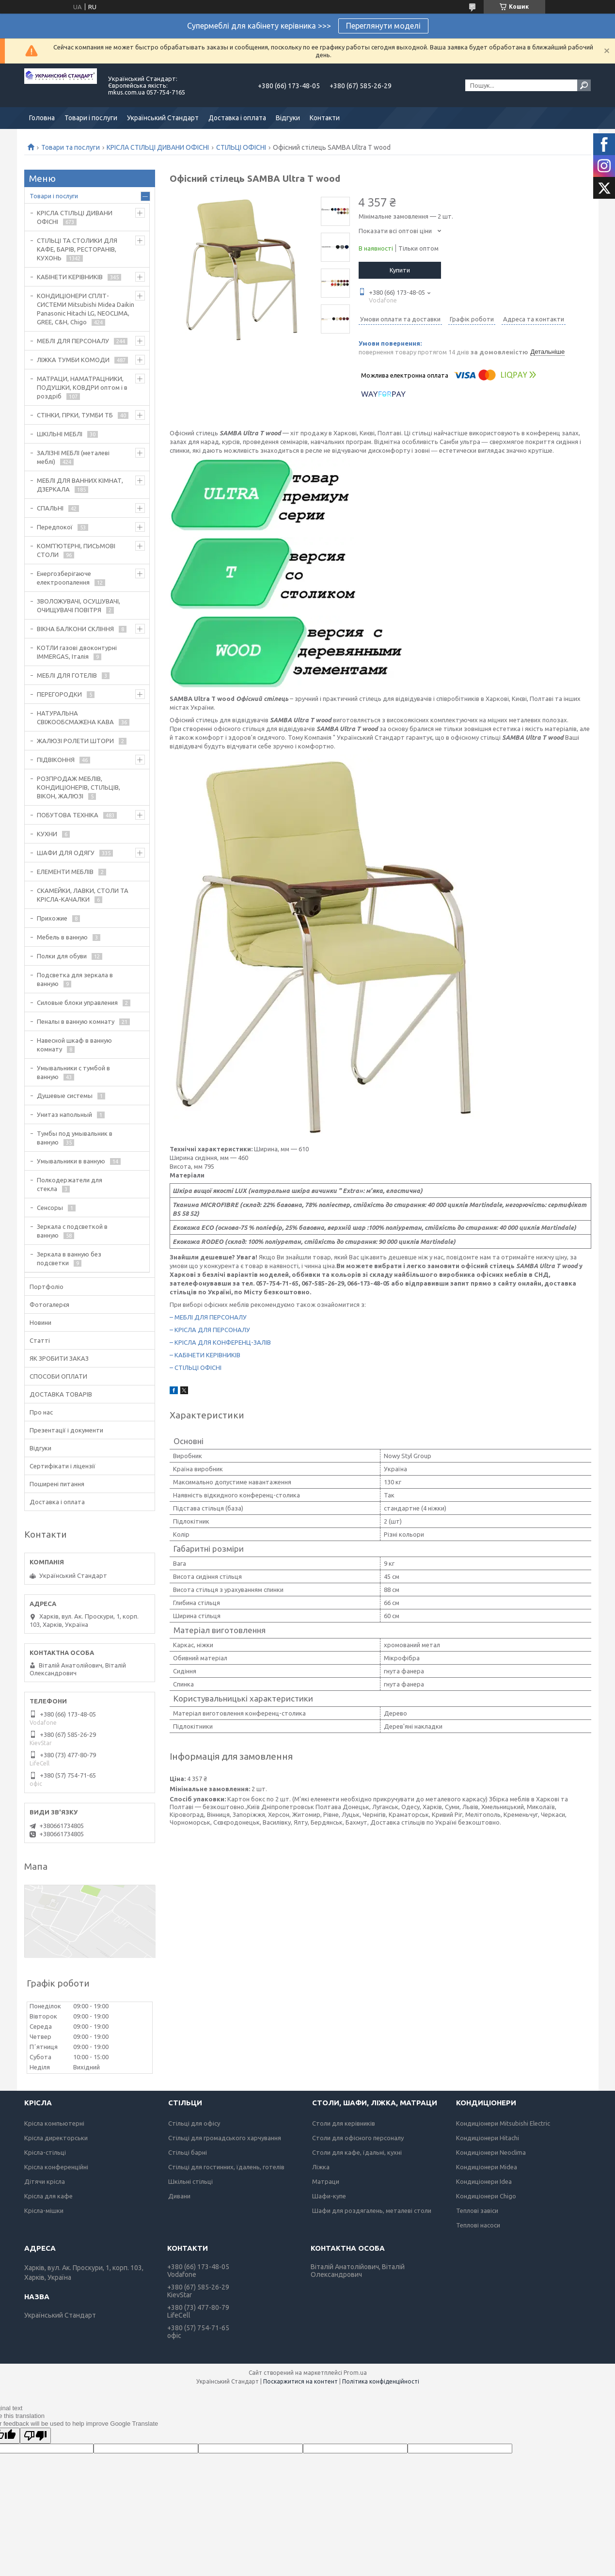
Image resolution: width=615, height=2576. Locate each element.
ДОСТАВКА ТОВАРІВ (61, 1394)
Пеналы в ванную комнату (75, 1021)
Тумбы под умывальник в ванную (74, 1137)
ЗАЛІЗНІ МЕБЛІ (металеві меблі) (73, 457)
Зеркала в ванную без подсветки (69, 1258)
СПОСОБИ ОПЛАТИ (58, 1376)
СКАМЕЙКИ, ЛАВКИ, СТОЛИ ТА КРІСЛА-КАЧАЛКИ (82, 895)
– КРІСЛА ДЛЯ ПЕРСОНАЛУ (210, 1329)
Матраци (325, 2181)
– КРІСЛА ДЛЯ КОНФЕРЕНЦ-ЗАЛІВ (220, 1342)
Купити (400, 270)
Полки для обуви (62, 956)
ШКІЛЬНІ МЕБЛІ (59, 433)
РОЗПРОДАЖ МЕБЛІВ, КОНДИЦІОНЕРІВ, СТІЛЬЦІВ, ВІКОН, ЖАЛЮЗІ (78, 787)
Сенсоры (50, 1207)
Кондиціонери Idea (484, 2181)
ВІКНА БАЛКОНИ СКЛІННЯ (75, 628)
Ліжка (321, 2166)
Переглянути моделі (383, 25)
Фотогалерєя (49, 1304)
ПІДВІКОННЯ (56, 759)
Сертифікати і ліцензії (62, 1466)
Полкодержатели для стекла (69, 1184)
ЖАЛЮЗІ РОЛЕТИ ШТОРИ (75, 740)
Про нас (41, 1412)
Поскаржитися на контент (300, 2381)
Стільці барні (187, 2152)
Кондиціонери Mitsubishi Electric (503, 2123)
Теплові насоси (478, 2225)
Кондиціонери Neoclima (491, 2152)
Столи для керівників (343, 2123)
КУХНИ (47, 833)
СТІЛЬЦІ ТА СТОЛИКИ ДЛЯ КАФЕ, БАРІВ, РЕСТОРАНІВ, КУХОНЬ (77, 249)
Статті (40, 1340)
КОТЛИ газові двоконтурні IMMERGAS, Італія (77, 652)
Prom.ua (355, 2372)
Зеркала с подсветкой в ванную (72, 1231)
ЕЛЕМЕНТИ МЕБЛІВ (65, 871)
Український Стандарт (163, 118)
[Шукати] (584, 85)
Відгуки (288, 118)
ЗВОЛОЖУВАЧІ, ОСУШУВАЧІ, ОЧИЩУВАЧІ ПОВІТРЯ (78, 605)
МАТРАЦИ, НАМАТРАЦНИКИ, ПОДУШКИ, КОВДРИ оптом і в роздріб (82, 387)
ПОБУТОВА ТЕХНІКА (67, 814)
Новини (40, 1322)
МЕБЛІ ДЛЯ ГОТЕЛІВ (67, 675)
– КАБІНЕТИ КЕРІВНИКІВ (205, 1355)
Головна (42, 118)
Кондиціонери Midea (486, 2166)
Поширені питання (57, 1483)
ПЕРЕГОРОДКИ (59, 694)
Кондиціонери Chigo (486, 2196)
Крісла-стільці (45, 2152)
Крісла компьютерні (54, 2123)
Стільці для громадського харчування (224, 2137)
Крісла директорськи (56, 2137)
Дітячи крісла (44, 2181)
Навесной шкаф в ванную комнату (74, 1044)
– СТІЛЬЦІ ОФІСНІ (195, 1367)
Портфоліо (46, 1286)
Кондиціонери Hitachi (487, 2137)
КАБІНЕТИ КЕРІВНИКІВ (70, 276)
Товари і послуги (90, 118)
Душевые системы (65, 1095)
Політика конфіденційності (380, 2381)
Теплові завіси (477, 2210)
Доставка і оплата (237, 118)
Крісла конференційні (56, 2166)
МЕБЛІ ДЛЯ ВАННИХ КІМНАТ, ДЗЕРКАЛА (80, 485)
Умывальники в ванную (71, 1161)
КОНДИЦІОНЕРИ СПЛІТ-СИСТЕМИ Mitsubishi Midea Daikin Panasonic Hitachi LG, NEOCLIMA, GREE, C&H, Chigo (85, 308)
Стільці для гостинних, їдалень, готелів (226, 2166)
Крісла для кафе (48, 2196)
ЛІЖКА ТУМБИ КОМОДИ (73, 359)
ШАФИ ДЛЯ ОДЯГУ (66, 852)
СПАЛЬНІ (50, 508)
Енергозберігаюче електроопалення (64, 578)
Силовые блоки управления (77, 1002)
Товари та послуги (70, 147)
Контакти (325, 118)
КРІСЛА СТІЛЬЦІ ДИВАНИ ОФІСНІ (158, 147)
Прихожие (52, 918)
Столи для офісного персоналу (358, 2137)
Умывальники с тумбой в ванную (73, 1072)
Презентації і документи (66, 1430)
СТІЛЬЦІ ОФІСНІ (241, 147)
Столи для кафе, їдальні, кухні (357, 2152)
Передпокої (55, 527)
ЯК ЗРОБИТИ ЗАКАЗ (59, 1358)
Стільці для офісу (194, 2123)
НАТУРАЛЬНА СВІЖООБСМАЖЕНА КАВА (75, 717)
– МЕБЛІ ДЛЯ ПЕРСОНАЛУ (208, 1317)
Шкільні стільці (190, 2181)
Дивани (179, 2196)
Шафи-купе (329, 2196)
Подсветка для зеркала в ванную (75, 979)
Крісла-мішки (43, 2210)
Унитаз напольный (64, 1114)
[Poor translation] (35, 2436)
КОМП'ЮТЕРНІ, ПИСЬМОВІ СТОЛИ (76, 550)
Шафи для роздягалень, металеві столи (371, 2210)
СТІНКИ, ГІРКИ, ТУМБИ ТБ (75, 415)
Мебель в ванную (62, 937)
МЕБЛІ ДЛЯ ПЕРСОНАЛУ (73, 340)
